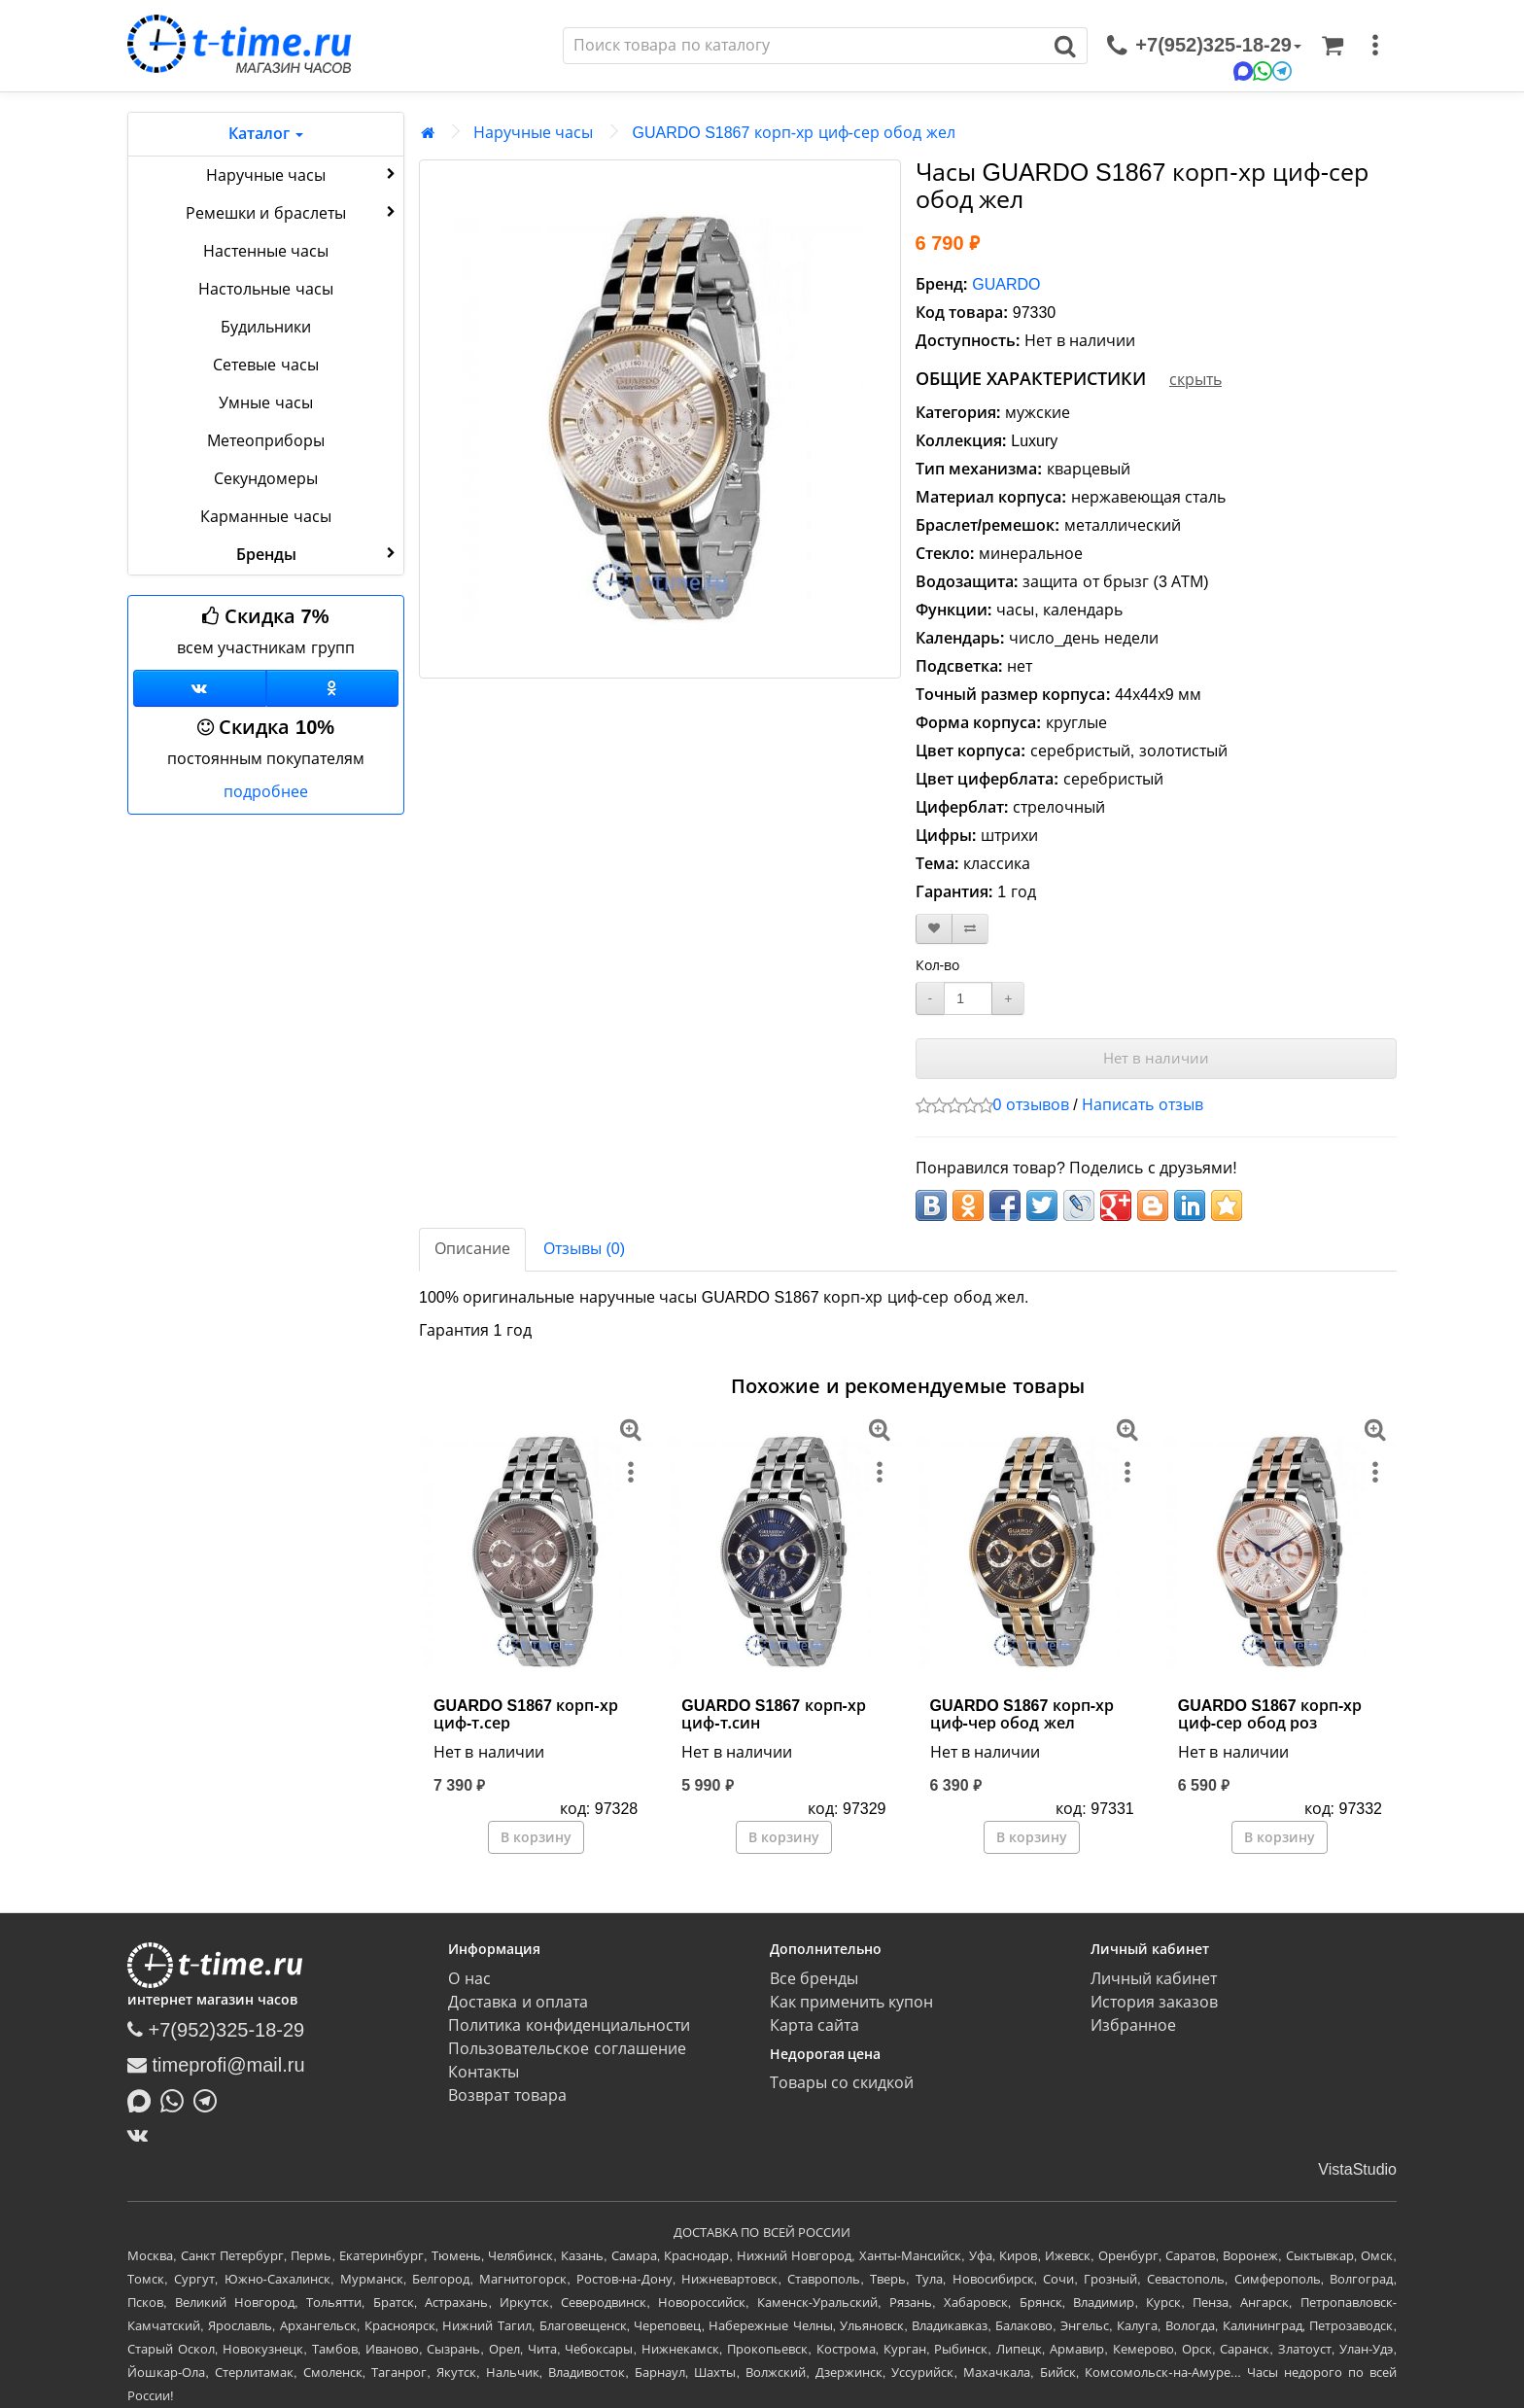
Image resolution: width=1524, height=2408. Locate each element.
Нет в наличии (1156, 1058)
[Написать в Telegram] (209, 2100)
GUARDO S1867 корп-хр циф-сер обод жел (793, 132)
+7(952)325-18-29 (215, 2030)
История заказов (1154, 2002)
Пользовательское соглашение (566, 2049)
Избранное (1133, 2025)
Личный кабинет (1154, 1979)
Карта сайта (814, 2025)
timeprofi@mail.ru (216, 2065)
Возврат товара (507, 2095)
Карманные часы (265, 516)
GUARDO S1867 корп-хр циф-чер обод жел (1022, 1714)
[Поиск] (804, 45)
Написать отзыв (1142, 1105)
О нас (469, 1979)
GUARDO (1006, 284)
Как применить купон (852, 2002)
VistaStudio (1357, 2169)
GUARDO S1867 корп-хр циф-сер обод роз (1270, 1714)
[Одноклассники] (332, 688)
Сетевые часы (265, 365)
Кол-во (938, 965)
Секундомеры (266, 479)
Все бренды (814, 1979)
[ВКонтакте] (142, 2135)
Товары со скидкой (842, 2083)
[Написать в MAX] (143, 2100)
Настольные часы (265, 289)
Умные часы (265, 403)
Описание (472, 1248)
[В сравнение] (970, 929)
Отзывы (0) (584, 1248)
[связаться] (1204, 45)
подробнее (266, 792)
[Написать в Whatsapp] (176, 2100)
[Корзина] (1332, 45)
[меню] (1375, 45)
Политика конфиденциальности (568, 2025)
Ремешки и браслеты (292, 212)
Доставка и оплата (518, 2002)
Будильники (266, 327)
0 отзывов (1031, 1105)
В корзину (536, 1837)
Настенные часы (266, 251)
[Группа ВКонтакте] (199, 688)
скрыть (1195, 379)
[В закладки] (934, 929)
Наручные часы (302, 174)
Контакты (483, 2072)
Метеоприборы (266, 441)
